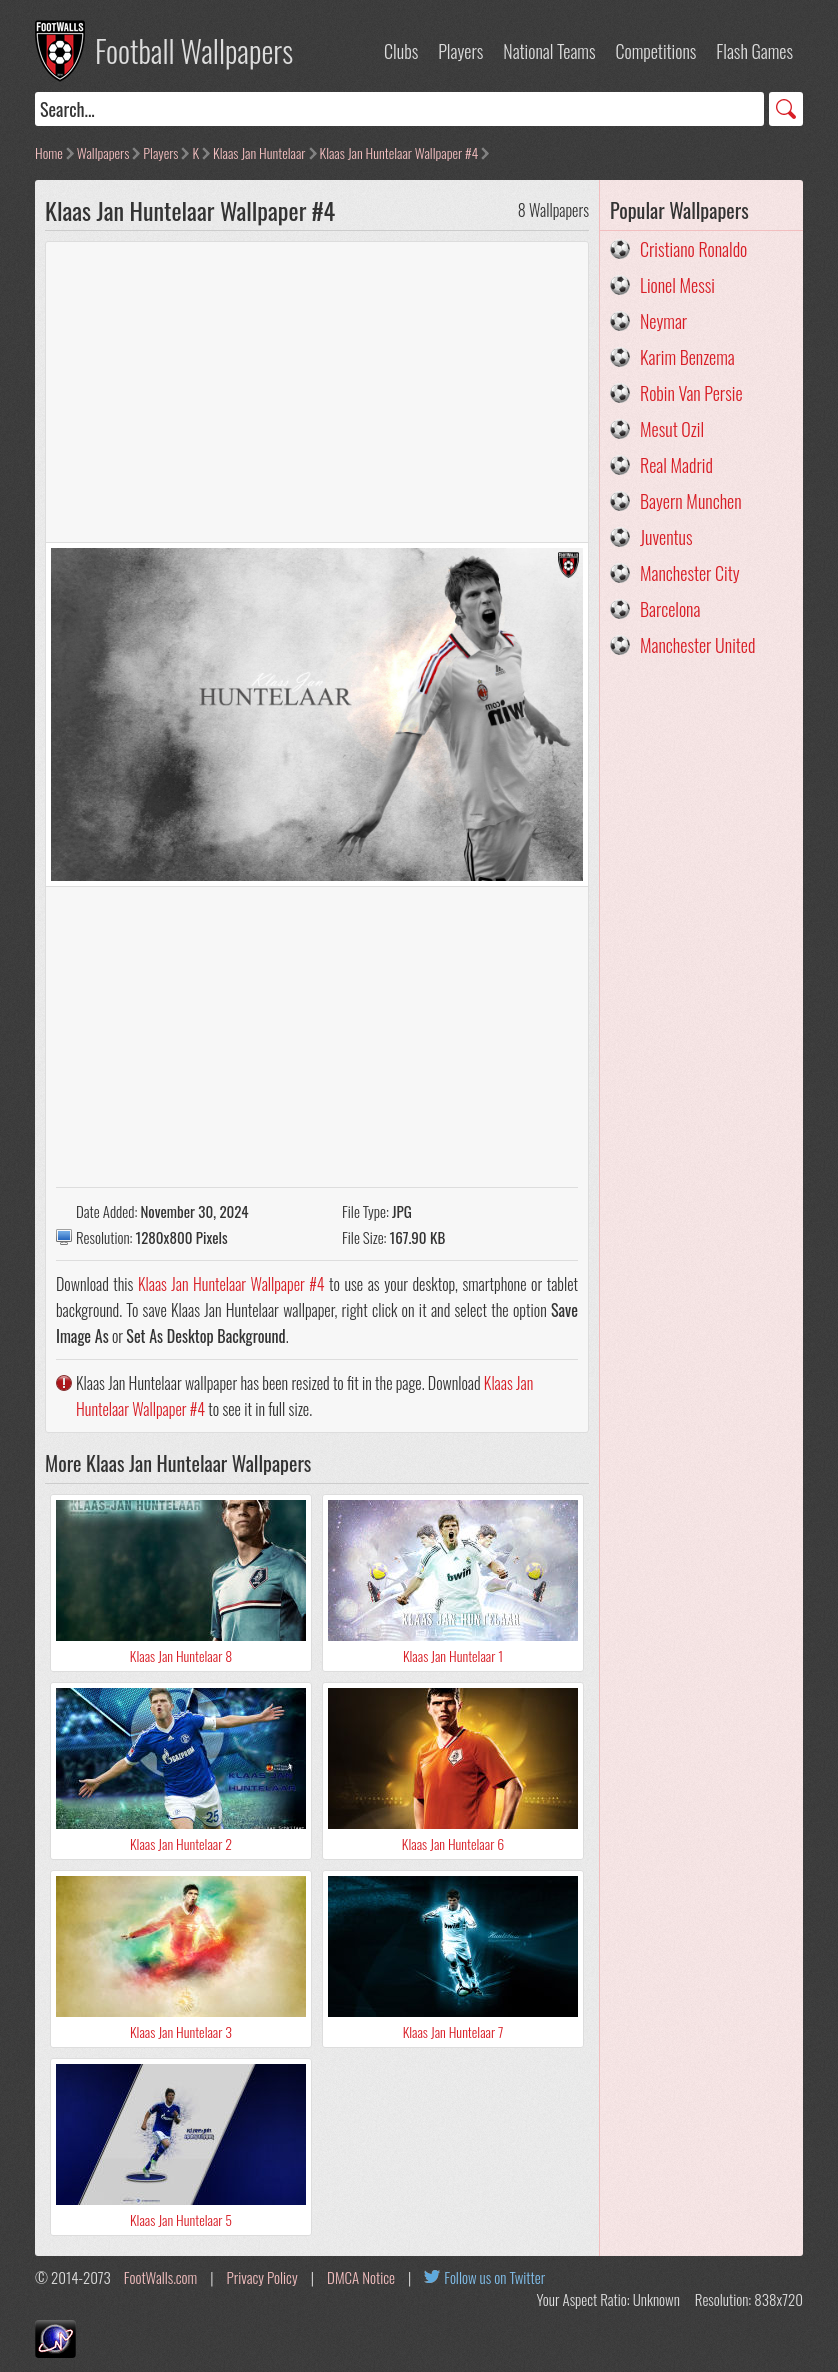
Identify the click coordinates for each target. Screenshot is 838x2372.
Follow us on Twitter (494, 2277)
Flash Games (754, 51)
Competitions (655, 51)
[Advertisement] (317, 392)
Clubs (401, 51)
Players (460, 51)
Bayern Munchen (691, 501)
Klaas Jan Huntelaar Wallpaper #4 (399, 152)
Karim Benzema (687, 357)
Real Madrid (676, 465)
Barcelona (670, 609)
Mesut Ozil (672, 429)
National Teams (549, 51)
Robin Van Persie (691, 393)
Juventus (666, 537)
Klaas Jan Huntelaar (259, 152)
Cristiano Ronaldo (693, 249)
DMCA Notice (361, 2277)
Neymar (663, 321)
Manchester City (690, 573)
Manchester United (697, 645)
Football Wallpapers (194, 50)
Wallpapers (103, 152)
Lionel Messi (677, 285)
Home (49, 152)
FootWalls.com (160, 2277)
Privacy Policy (262, 2277)
